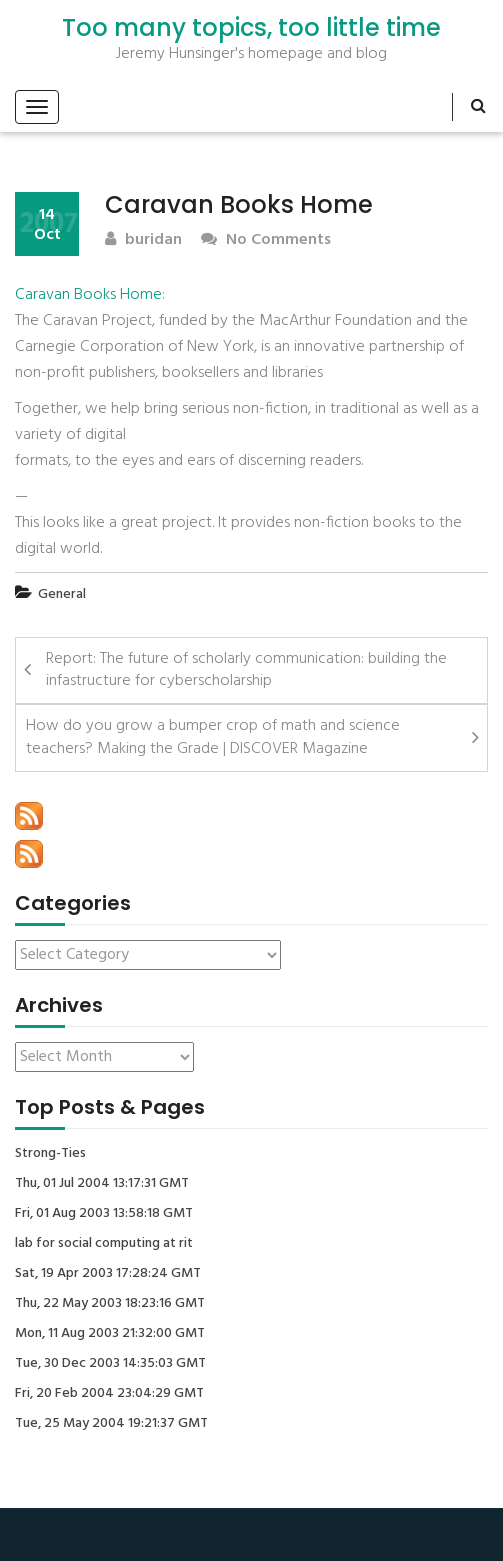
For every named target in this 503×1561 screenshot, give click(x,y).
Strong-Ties (50, 1154)
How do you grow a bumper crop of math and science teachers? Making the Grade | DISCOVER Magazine (213, 737)
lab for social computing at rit (104, 1244)
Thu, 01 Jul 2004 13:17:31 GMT (102, 1184)
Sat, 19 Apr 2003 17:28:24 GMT (108, 1274)
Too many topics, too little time (251, 28)
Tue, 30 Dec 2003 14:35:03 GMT (110, 1364)
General (62, 594)
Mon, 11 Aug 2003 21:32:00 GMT (110, 1334)
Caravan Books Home (88, 295)
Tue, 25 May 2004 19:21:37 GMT (111, 1424)
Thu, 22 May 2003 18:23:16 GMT (110, 1304)
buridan (143, 240)
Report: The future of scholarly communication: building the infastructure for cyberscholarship (246, 670)
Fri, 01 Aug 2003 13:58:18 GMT (104, 1214)
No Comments (266, 240)
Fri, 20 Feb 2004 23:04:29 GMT (109, 1394)
